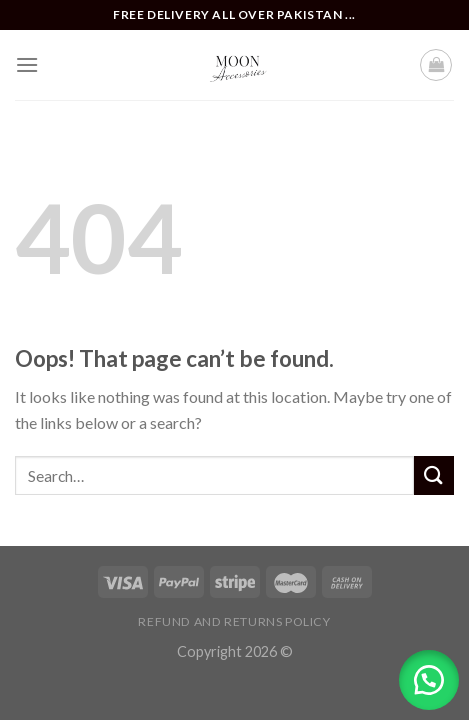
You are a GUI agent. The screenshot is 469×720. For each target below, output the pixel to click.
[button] (429, 680)
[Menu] (27, 64)
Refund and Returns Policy (234, 621)
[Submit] (434, 475)
